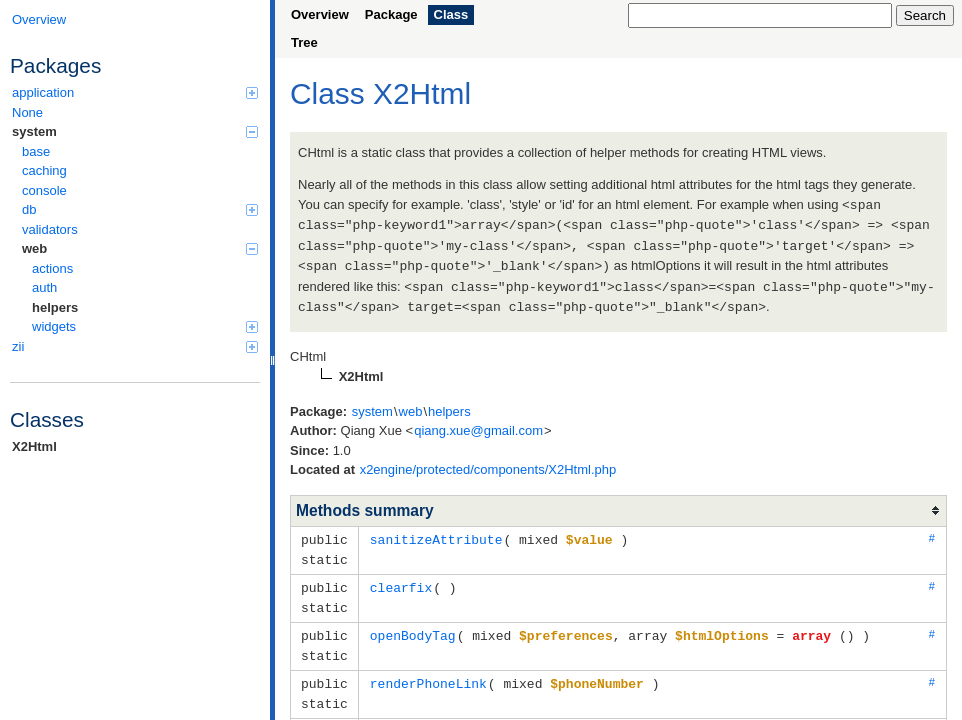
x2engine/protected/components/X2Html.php (488, 463)
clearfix (401, 579)
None (27, 112)
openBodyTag (413, 625)
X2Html (34, 446)
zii (135, 346)
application (135, 92)
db (140, 209)
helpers (55, 307)
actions (52, 268)
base (36, 151)
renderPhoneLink (428, 671)
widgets (145, 326)
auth (44, 287)
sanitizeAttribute (436, 533)
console (44, 190)
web (140, 248)
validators (50, 229)
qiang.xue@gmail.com (478, 424)
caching (44, 170)
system (135, 131)
